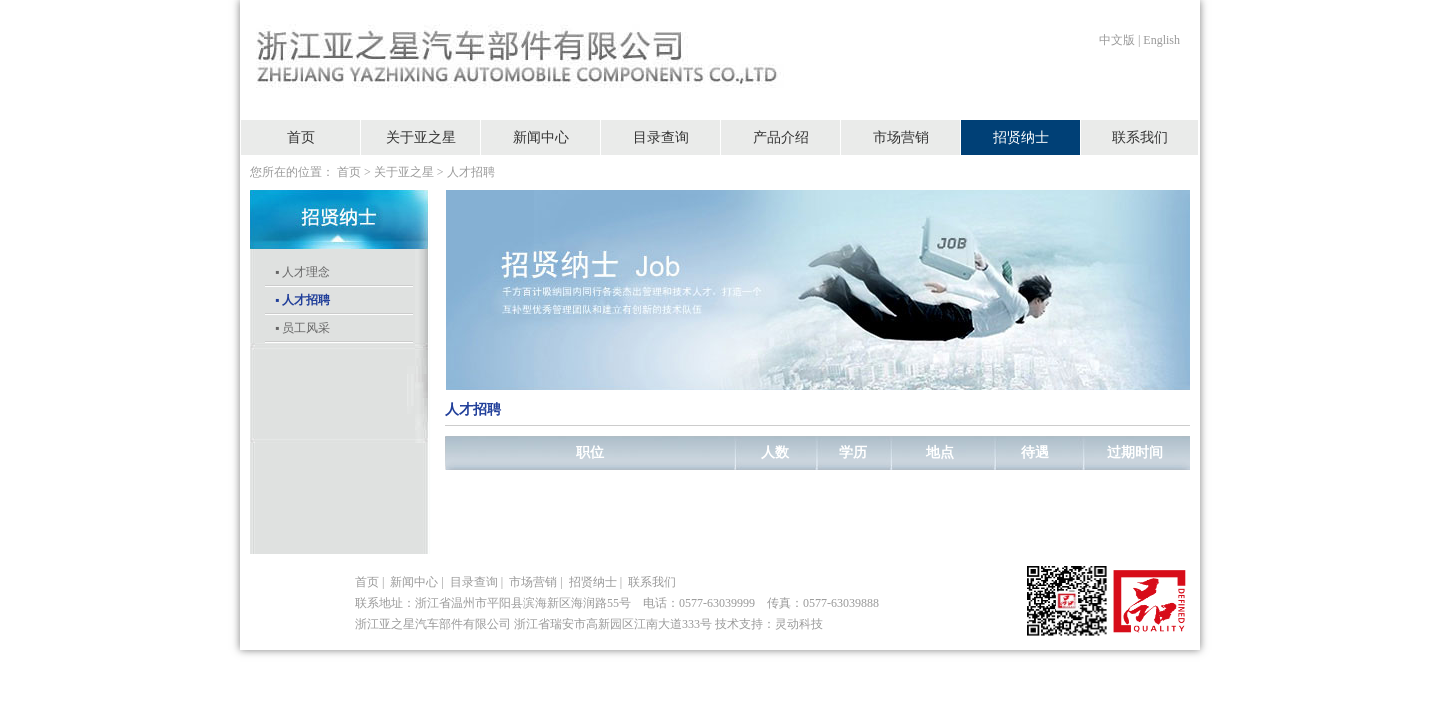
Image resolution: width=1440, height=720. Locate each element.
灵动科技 (799, 624)
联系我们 (1140, 137)
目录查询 (661, 137)
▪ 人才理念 (302, 272)
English (1161, 40)
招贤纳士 (1021, 137)
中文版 (1117, 40)
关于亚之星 (421, 137)
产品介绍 (781, 137)
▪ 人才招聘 (302, 300)
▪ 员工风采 (302, 328)
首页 (301, 137)
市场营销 (901, 137)
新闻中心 (541, 137)
